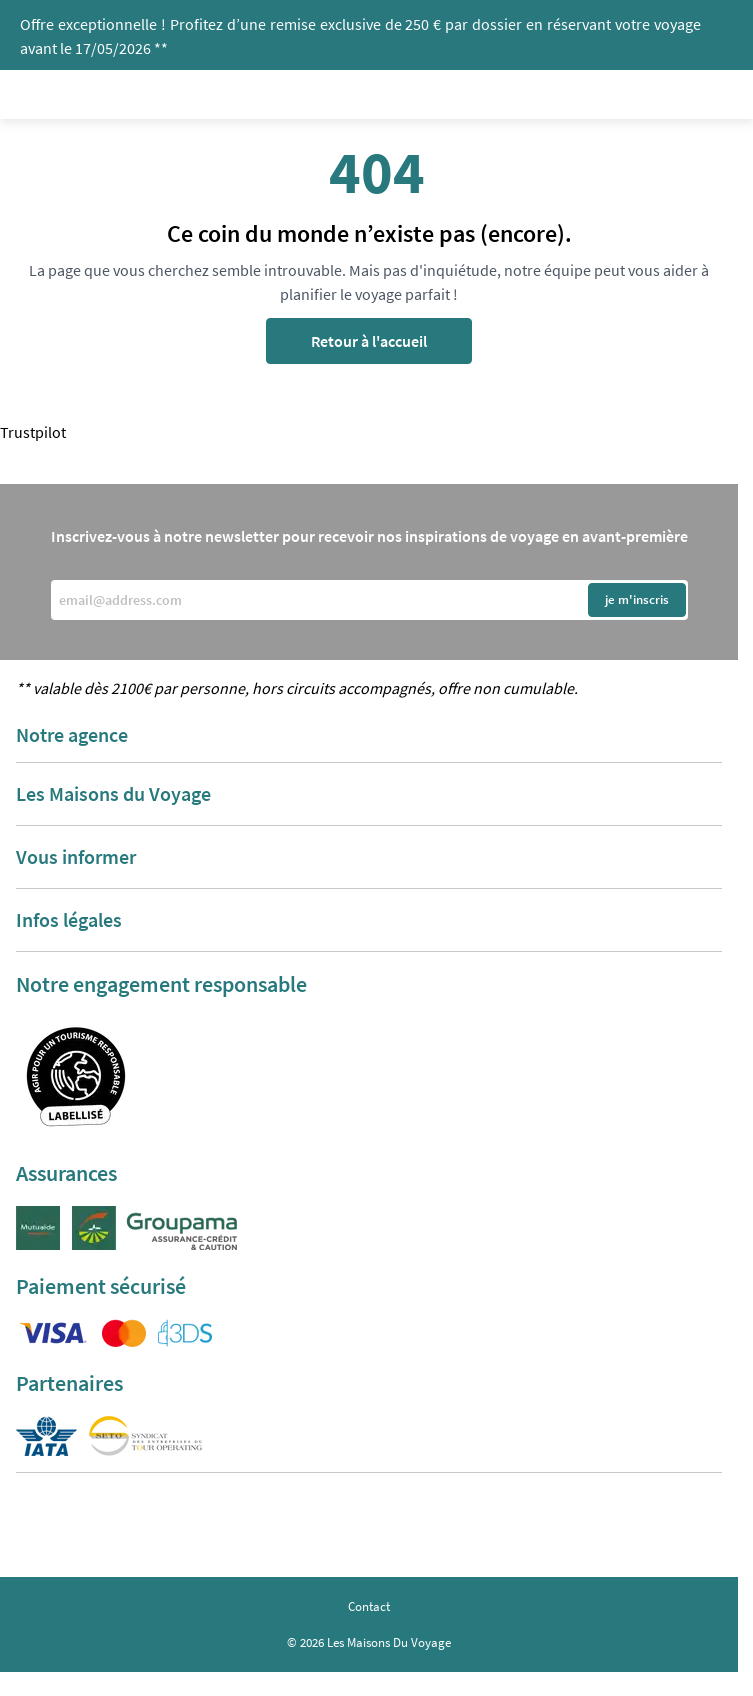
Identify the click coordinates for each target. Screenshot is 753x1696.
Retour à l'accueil (369, 341)
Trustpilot (33, 432)
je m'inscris (637, 599)
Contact (369, 1606)
